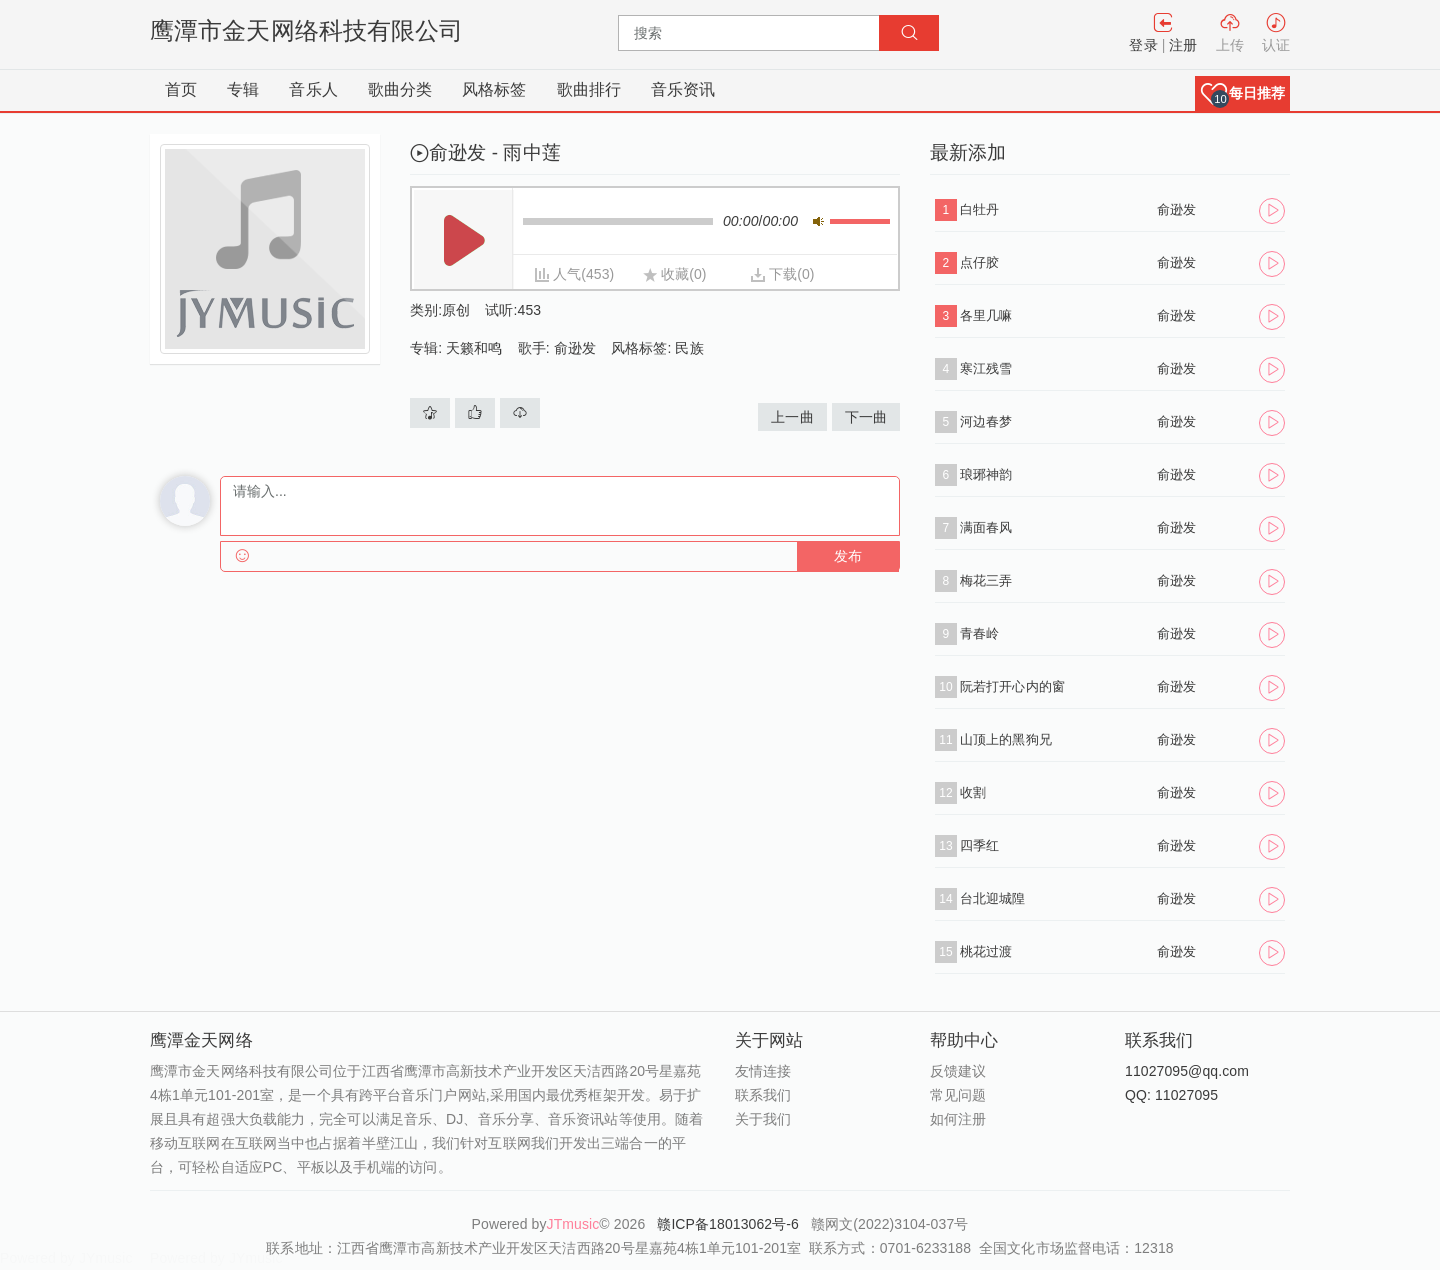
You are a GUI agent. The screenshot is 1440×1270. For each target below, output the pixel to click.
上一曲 (792, 417)
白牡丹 (979, 209)
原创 (456, 310)
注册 (1183, 45)
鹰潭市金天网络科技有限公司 (306, 30)
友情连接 (763, 1071)
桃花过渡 (986, 951)
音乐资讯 (683, 89)
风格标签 (494, 89)
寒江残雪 (986, 368)
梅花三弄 (986, 580)
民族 (689, 348)
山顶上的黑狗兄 (1006, 739)
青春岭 (979, 633)
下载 (783, 274)
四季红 (979, 845)
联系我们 (763, 1095)
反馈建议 (958, 1071)
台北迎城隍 (993, 898)
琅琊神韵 (986, 474)
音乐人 (313, 89)
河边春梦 (986, 421)
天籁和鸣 (474, 348)
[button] (1242, 93)
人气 (567, 274)
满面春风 (986, 527)
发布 (848, 556)
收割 (973, 792)
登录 (1143, 45)
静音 (818, 221)
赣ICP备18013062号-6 (730, 1224)
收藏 (675, 274)
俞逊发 (575, 348)
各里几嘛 (986, 315)
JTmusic (573, 1224)
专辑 (243, 89)
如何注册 (958, 1119)
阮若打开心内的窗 (1012, 686)
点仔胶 (979, 262)
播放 (464, 240)
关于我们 (763, 1119)
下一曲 (866, 417)
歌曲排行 (589, 89)
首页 (181, 89)
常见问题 (958, 1095)
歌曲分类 (400, 89)
